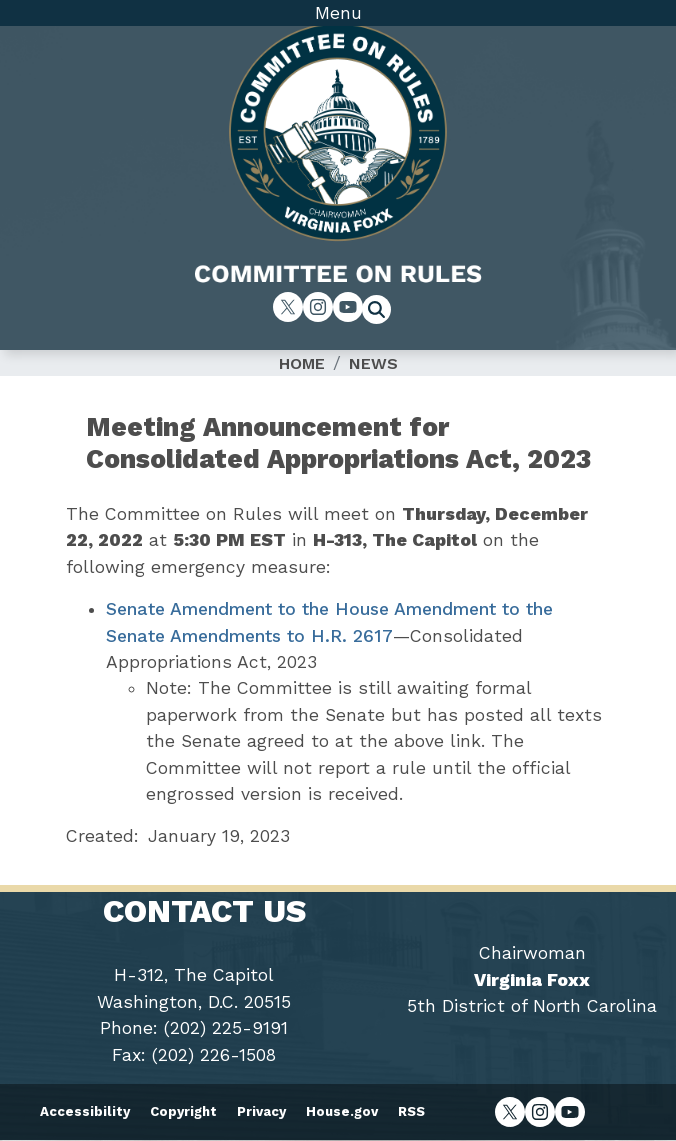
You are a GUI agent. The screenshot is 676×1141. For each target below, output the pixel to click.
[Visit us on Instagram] (318, 307)
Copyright (183, 1111)
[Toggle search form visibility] (383, 312)
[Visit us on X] (288, 307)
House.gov (342, 1111)
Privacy (261, 1111)
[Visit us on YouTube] (348, 307)
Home (302, 363)
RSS (411, 1111)
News (373, 363)
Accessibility (85, 1111)
